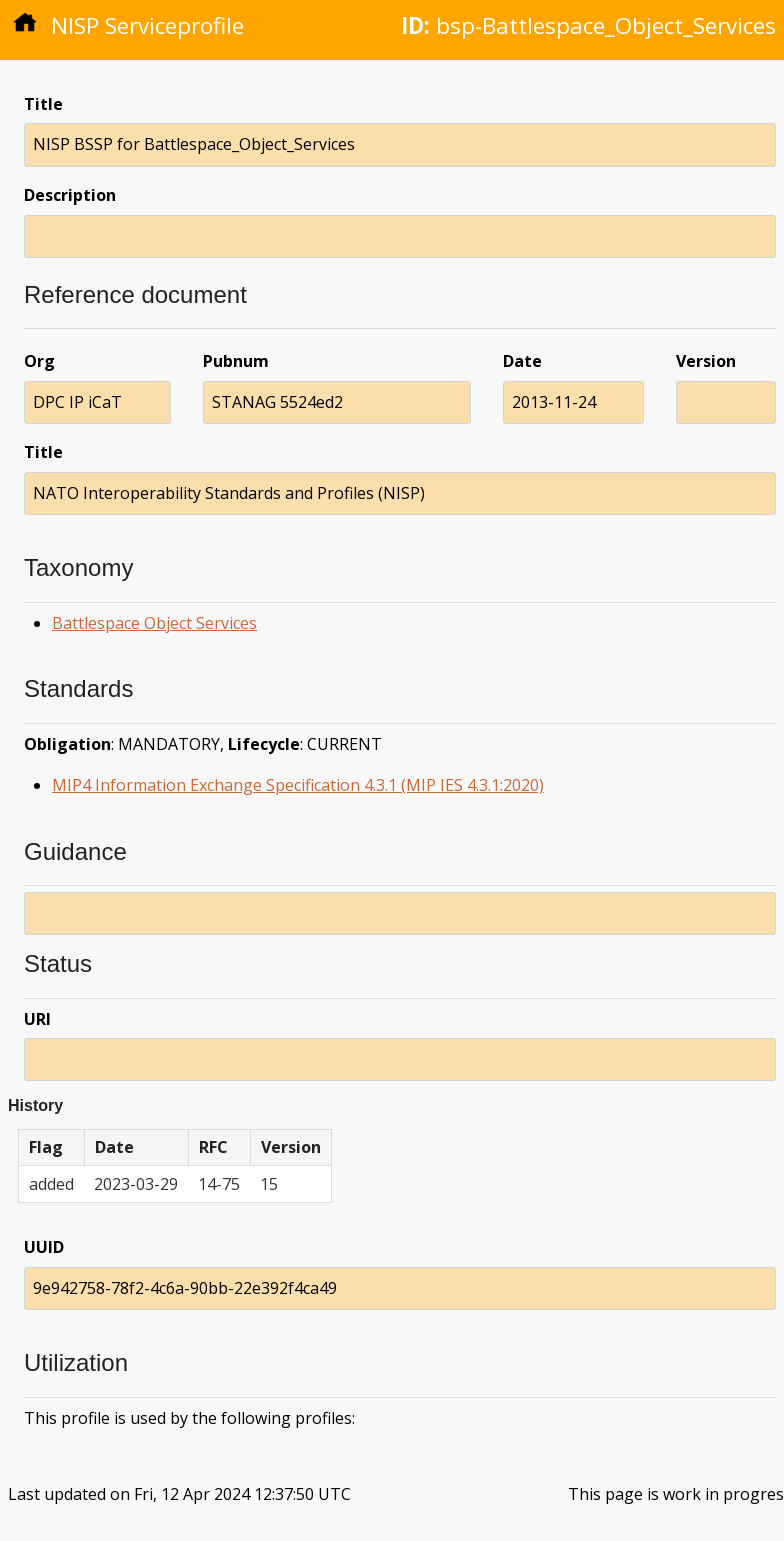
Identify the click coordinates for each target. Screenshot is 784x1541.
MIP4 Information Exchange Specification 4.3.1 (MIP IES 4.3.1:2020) (298, 785)
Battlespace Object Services (154, 623)
